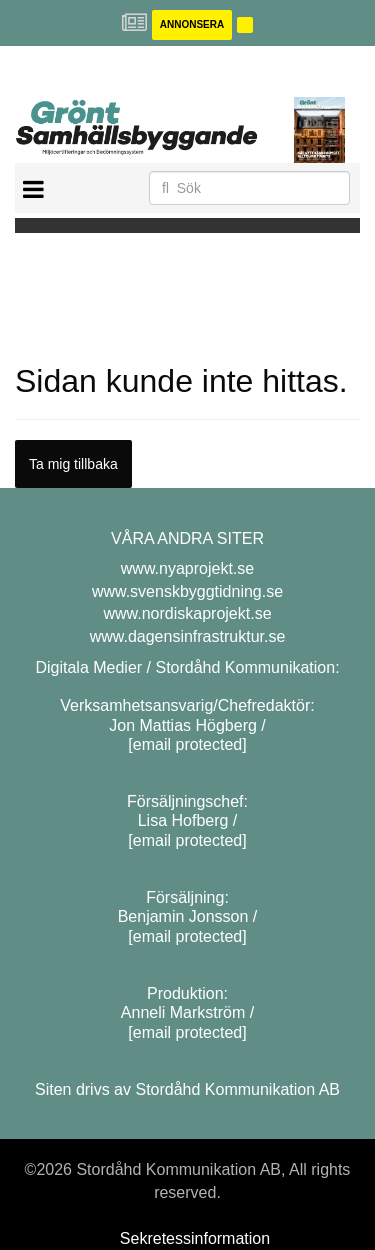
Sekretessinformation (195, 1238)
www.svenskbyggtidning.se (187, 591)
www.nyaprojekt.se (187, 568)
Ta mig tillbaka (73, 464)
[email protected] (187, 744)
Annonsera (192, 24)
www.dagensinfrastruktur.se (188, 636)
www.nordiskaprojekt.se (187, 613)
